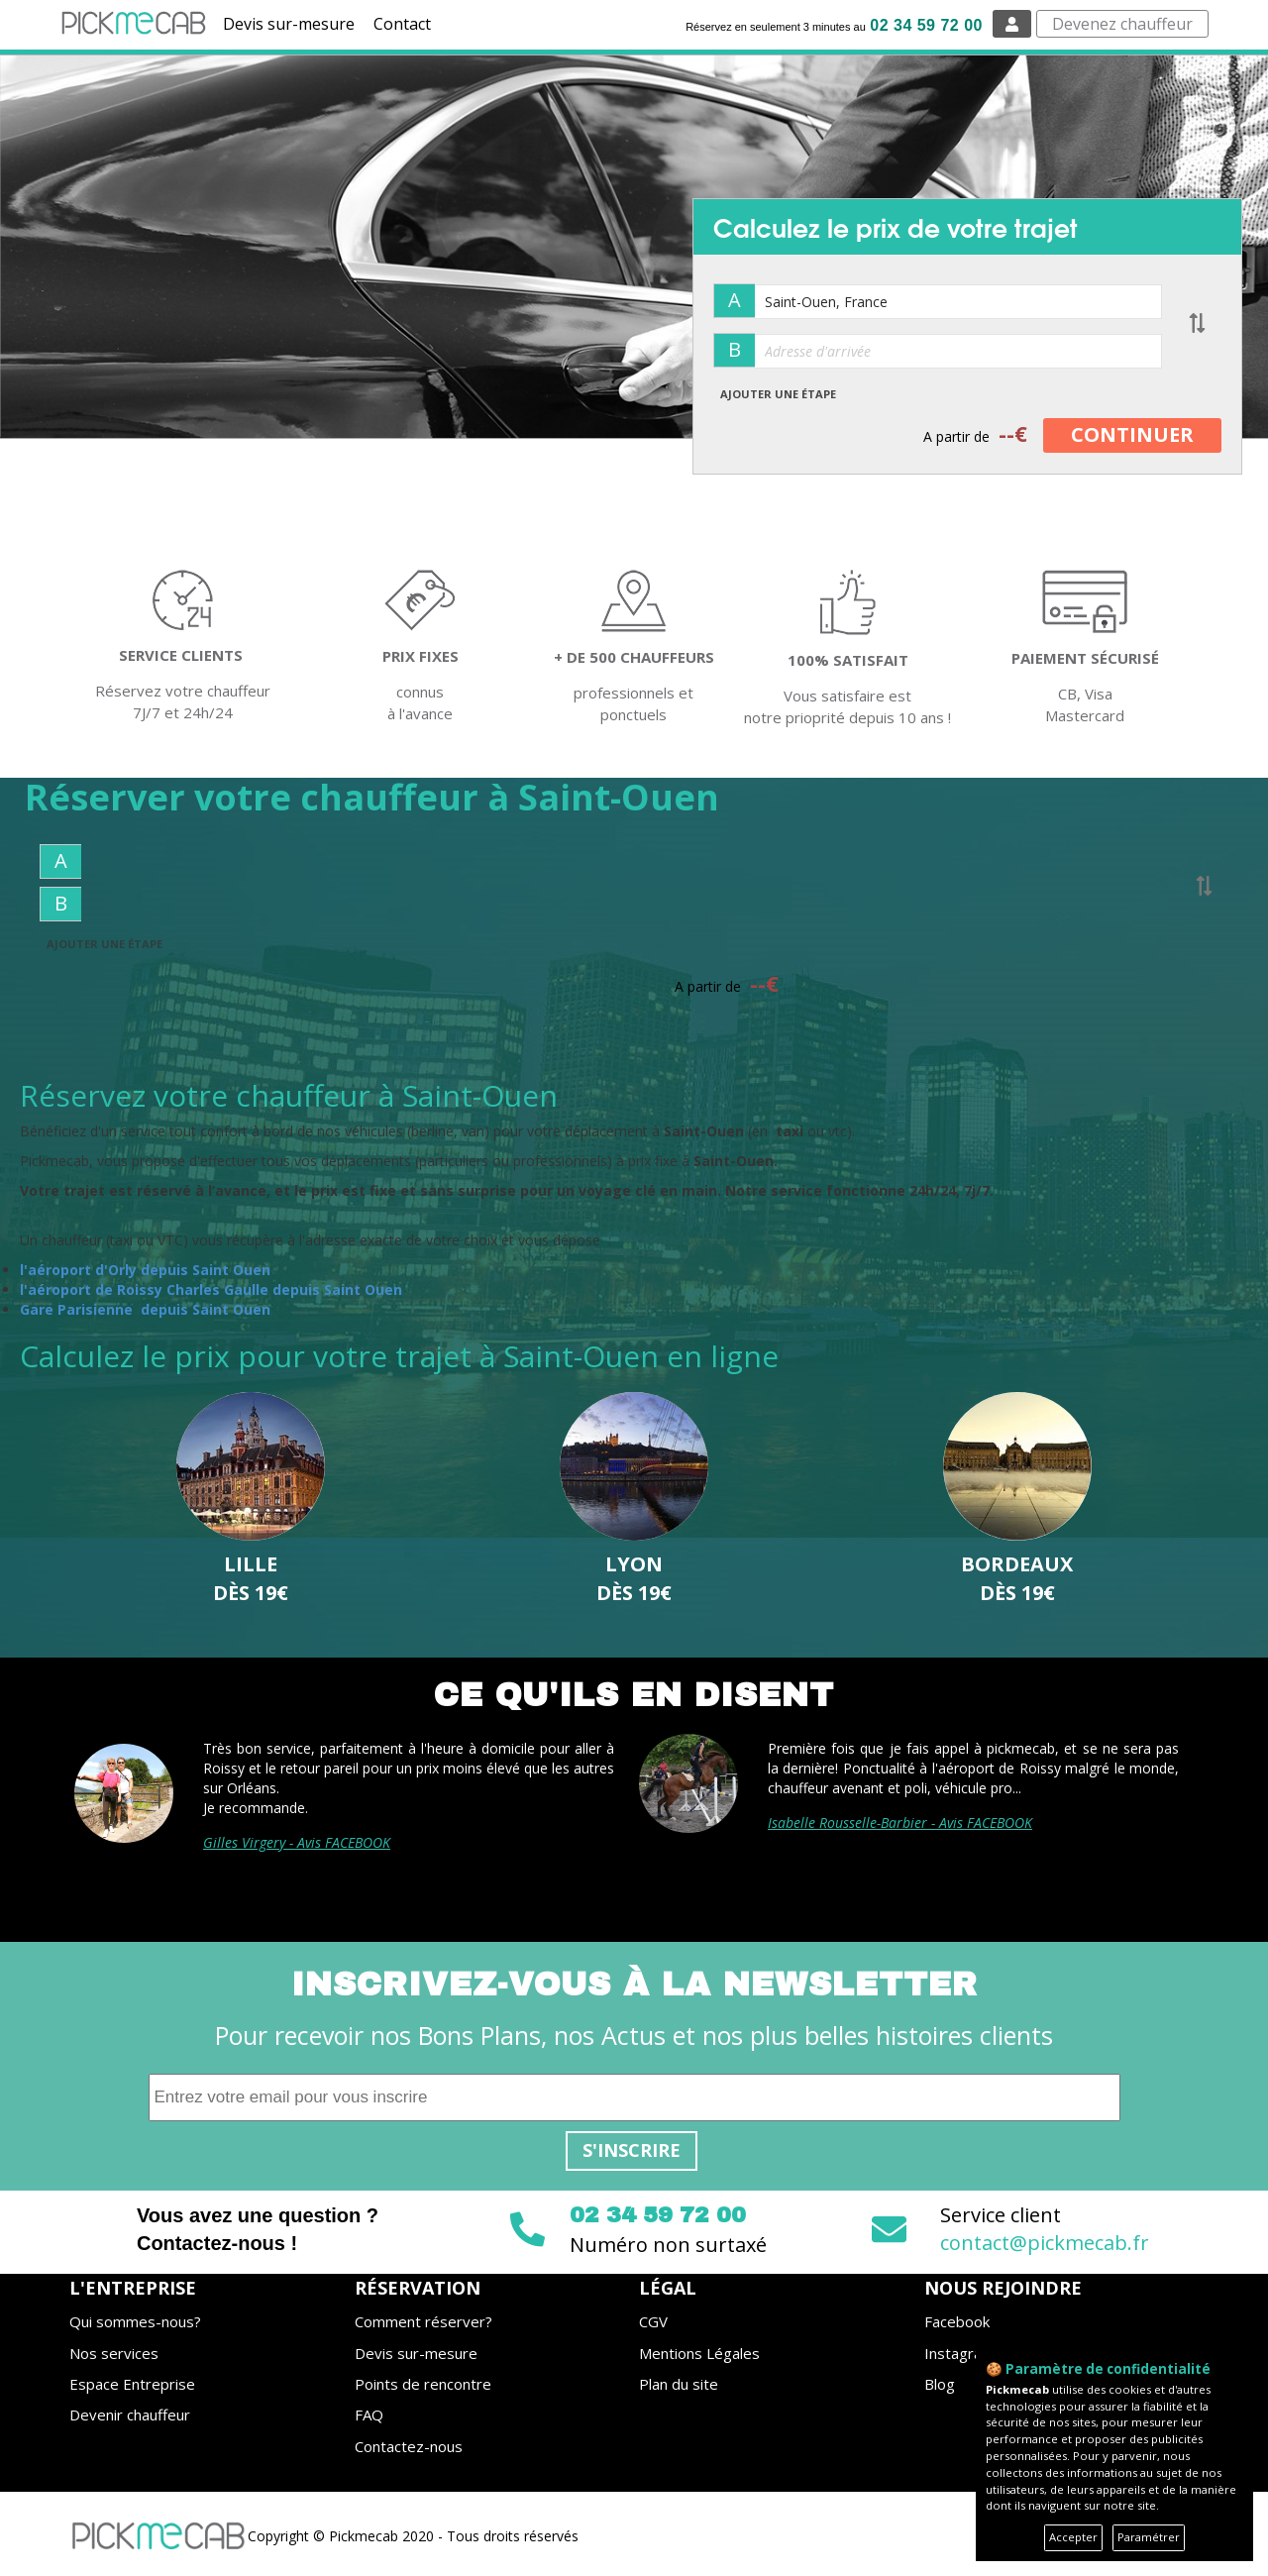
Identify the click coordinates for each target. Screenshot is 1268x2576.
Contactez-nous (409, 2446)
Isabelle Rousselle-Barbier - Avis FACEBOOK (900, 1822)
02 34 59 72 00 (926, 25)
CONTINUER (1132, 434)
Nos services (113, 2353)
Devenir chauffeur (129, 2414)
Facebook (957, 2321)
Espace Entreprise (132, 2384)
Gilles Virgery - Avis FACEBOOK (296, 1842)
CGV (653, 2321)
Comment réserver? (423, 2321)
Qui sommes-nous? (135, 2321)
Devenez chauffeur (1122, 24)
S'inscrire (631, 2150)
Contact (402, 24)
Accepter (1073, 2536)
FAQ (369, 2414)
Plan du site (678, 2384)
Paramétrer (1148, 2536)
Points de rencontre (423, 2384)
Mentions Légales (699, 2353)
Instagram (959, 2353)
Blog (939, 2384)
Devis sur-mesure (289, 24)
